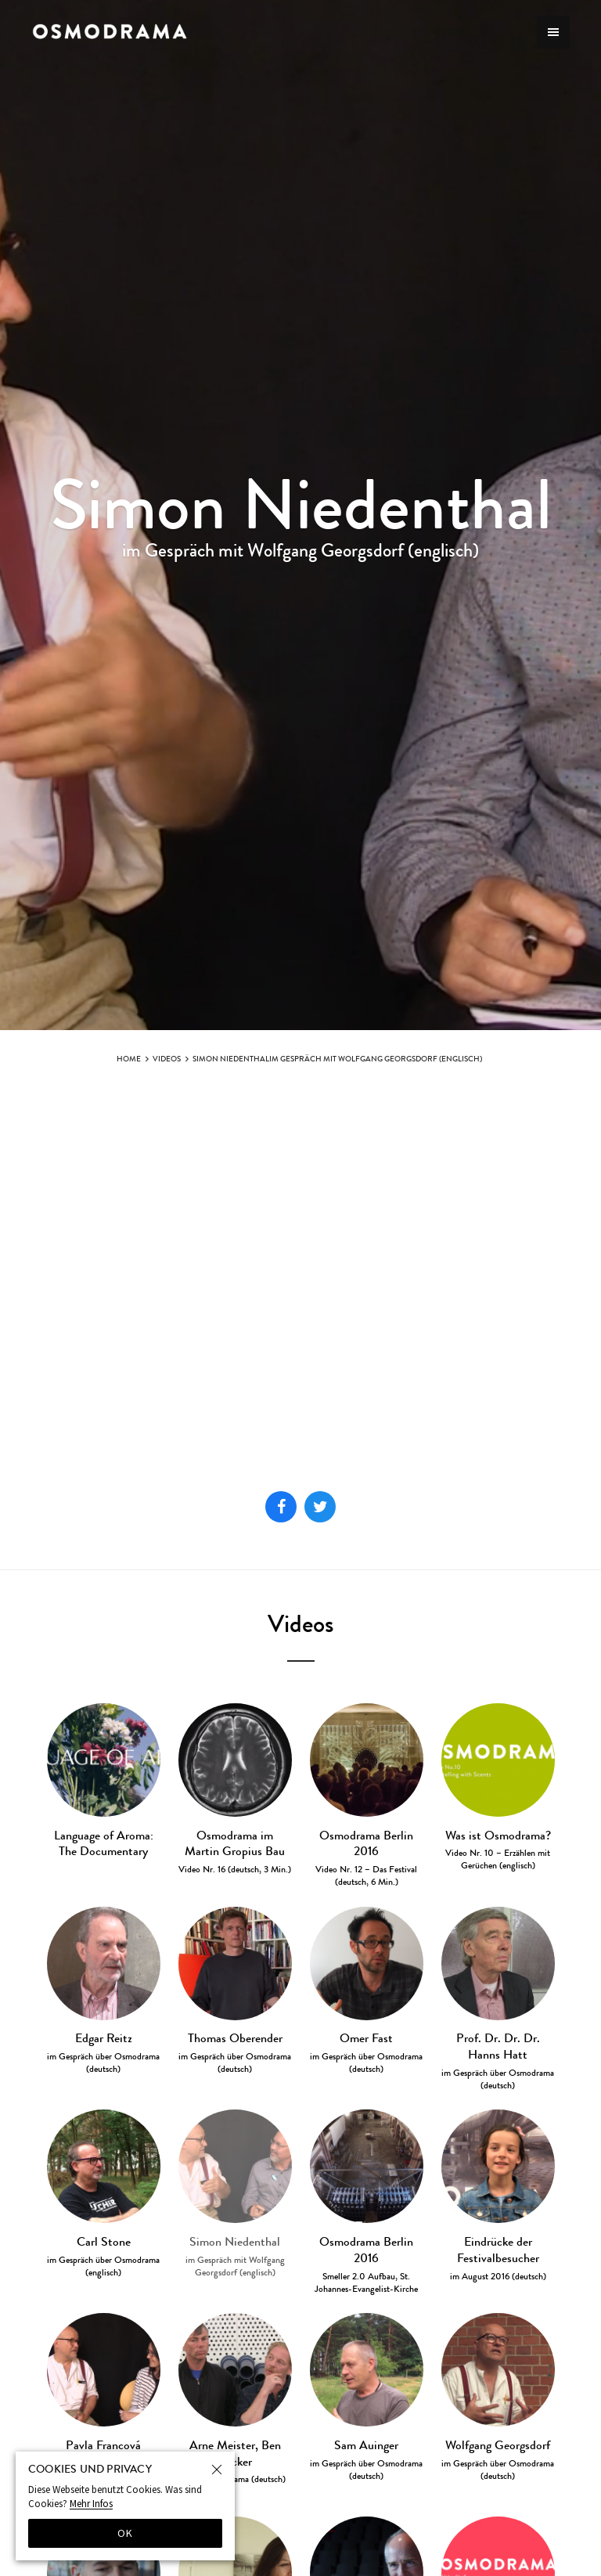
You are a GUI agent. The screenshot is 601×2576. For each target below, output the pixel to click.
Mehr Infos (91, 2503)
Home (129, 1059)
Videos (167, 1059)
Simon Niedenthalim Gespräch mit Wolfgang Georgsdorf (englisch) (337, 1059)
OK (125, 2533)
